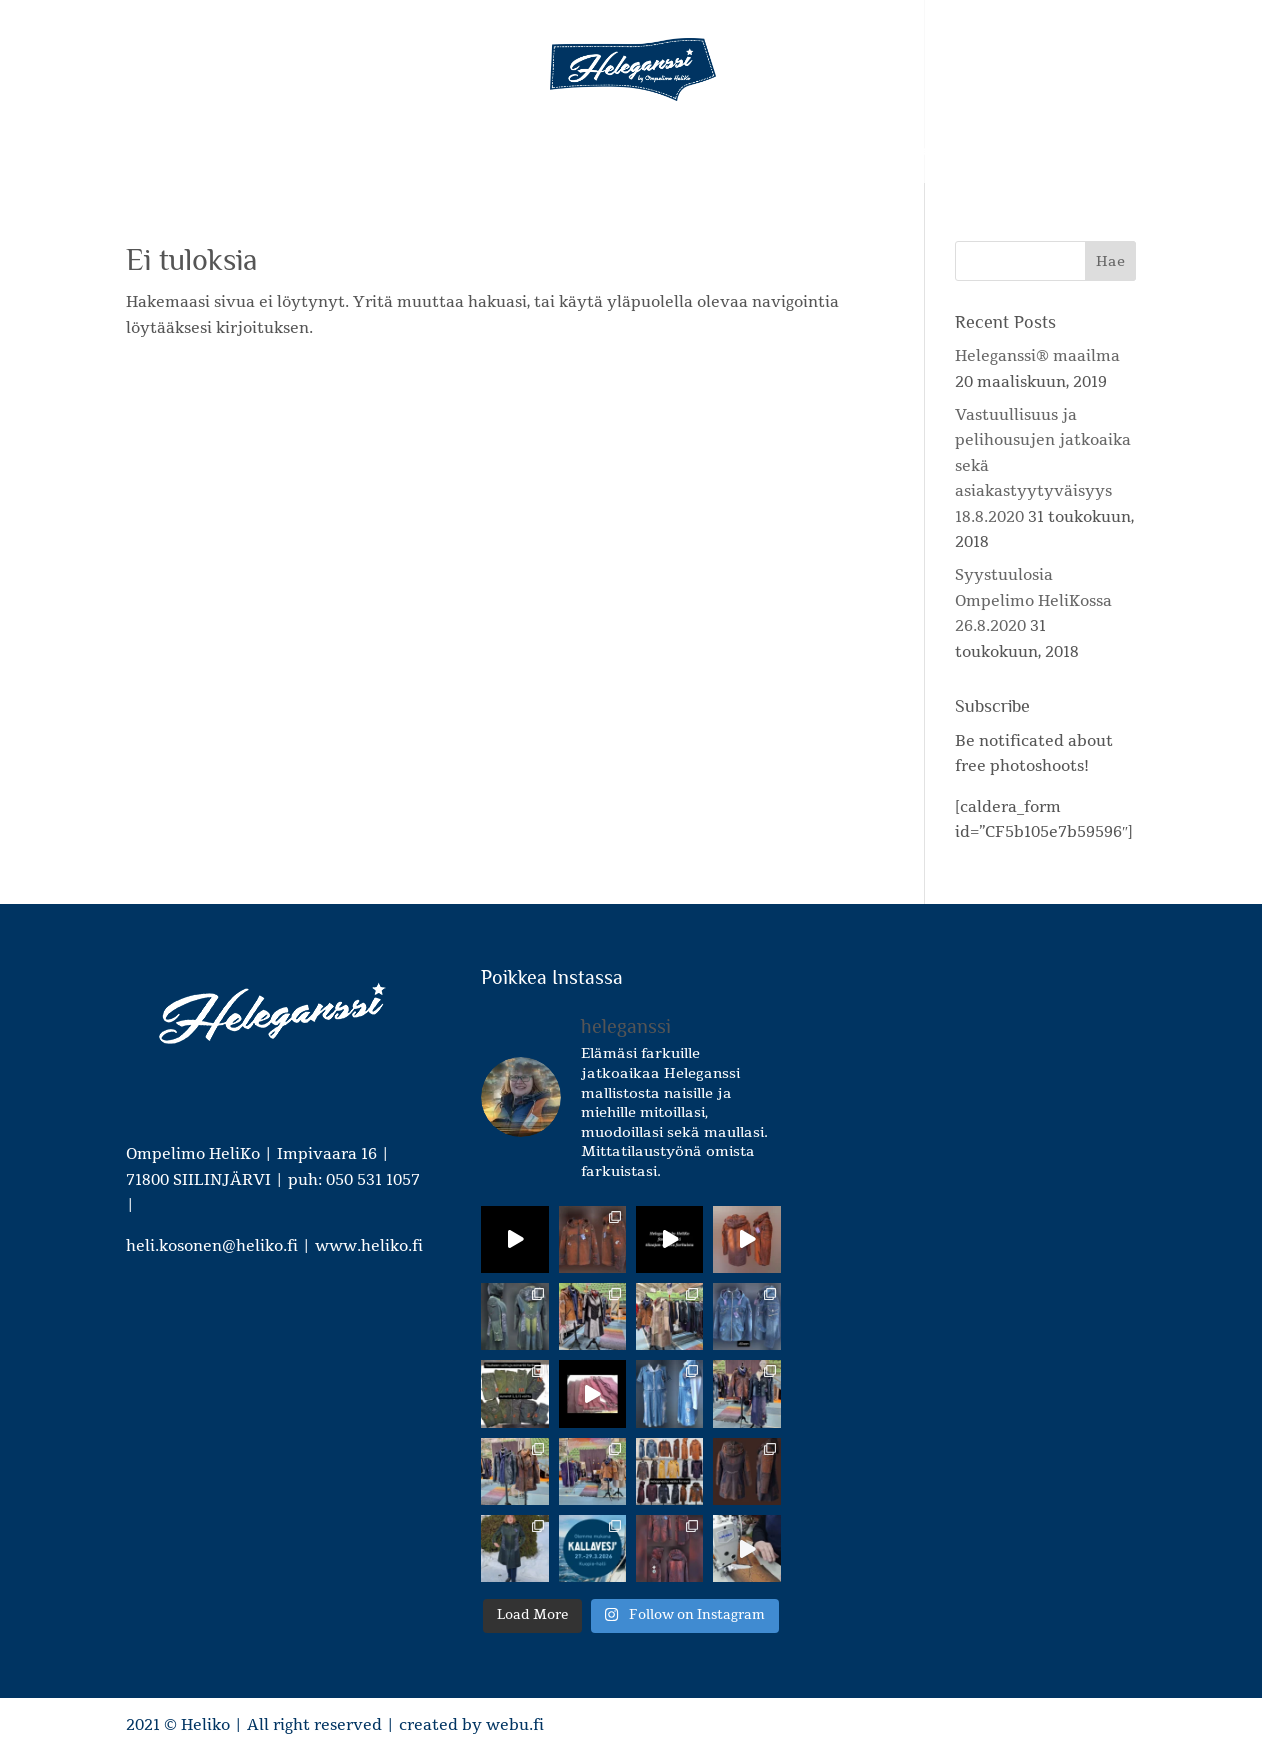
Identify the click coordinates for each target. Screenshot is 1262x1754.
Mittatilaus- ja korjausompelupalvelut (612, 152)
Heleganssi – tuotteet (358, 152)
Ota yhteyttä (914, 152)
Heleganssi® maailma (1037, 356)
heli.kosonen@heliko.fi (212, 1246)
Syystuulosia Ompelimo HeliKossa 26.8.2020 (1033, 600)
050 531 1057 (373, 1180)
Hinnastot (806, 152)
